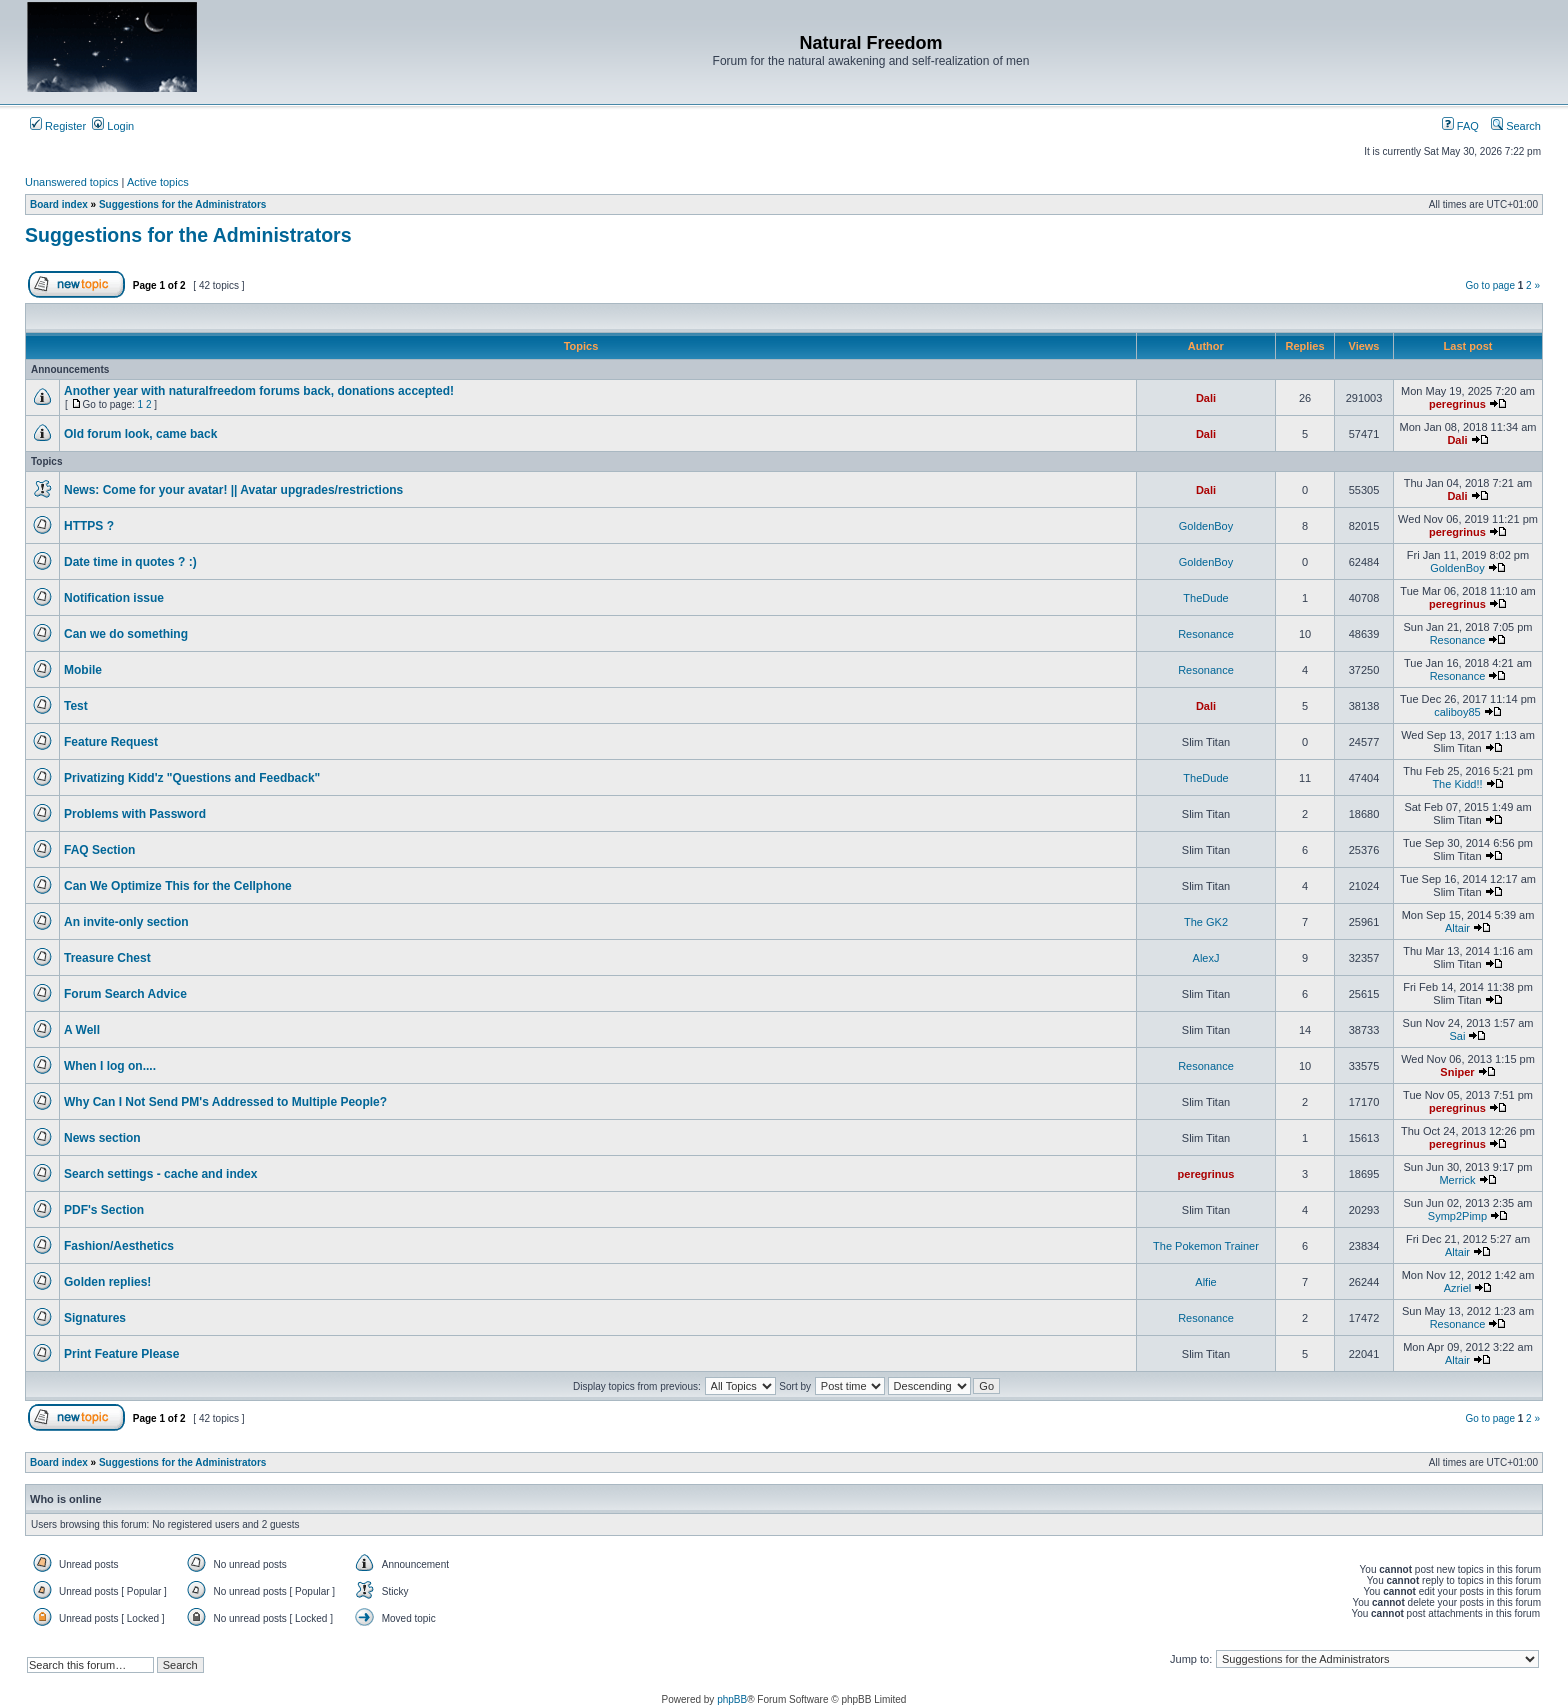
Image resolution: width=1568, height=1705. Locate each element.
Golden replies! (107, 1282)
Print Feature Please (121, 1354)
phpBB (732, 1699)
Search (1516, 126)
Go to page (1489, 285)
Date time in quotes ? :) (130, 562)
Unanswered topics (72, 182)
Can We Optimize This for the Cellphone (178, 886)
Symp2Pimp (1457, 1216)
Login (113, 126)
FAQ (1460, 126)
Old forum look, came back (140, 434)
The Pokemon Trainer (1206, 1246)
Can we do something (126, 634)
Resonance (1206, 634)
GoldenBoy (1206, 526)
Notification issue (114, 598)
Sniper (1457, 1072)
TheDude (1205, 598)
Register (58, 126)
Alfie (1205, 1282)
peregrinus (1457, 404)
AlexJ (1206, 958)
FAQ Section (99, 850)
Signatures (95, 1318)
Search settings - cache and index (160, 1174)
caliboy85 (1457, 712)
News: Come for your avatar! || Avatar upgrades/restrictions (233, 490)
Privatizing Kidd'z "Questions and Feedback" (192, 778)
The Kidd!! (1457, 784)
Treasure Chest (107, 958)
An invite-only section (126, 922)
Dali (1206, 398)
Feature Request (111, 742)
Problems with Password (135, 814)
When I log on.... (110, 1066)
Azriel (1458, 1288)
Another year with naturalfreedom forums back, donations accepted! (259, 391)
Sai (1458, 1036)
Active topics (158, 182)
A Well (82, 1030)
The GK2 (1206, 922)
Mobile (83, 670)
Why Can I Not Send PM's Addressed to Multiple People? (225, 1102)
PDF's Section (104, 1210)
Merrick (1457, 1180)
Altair (1457, 928)
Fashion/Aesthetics (119, 1246)
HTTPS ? (89, 526)
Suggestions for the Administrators (188, 235)
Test (76, 706)
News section (102, 1138)
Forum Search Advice (125, 994)
